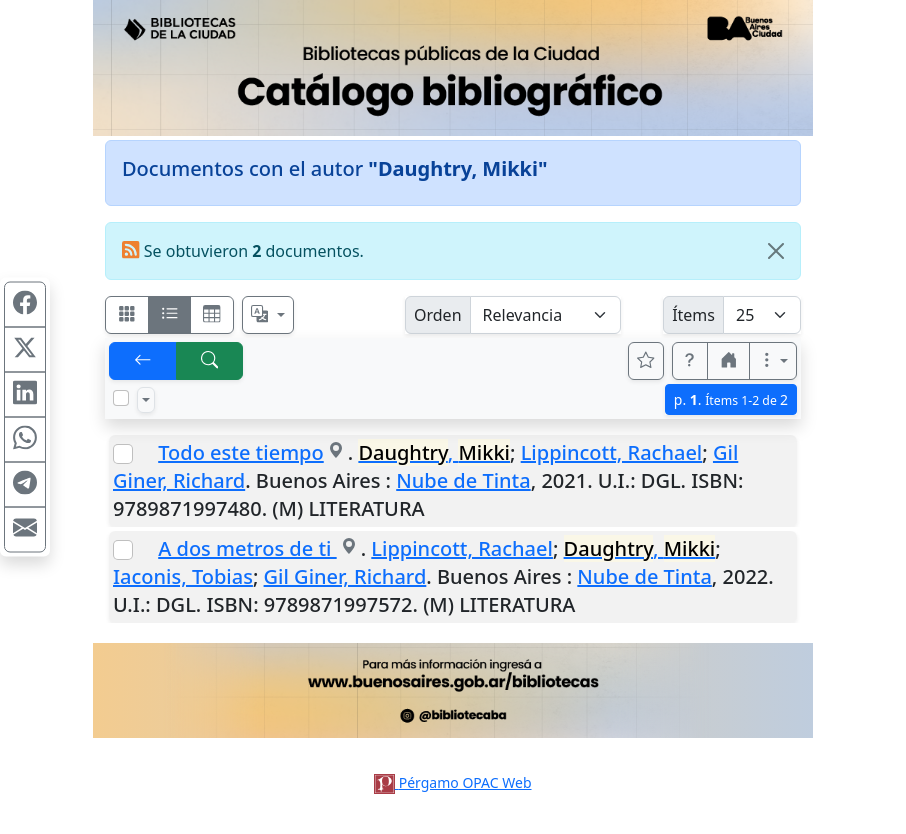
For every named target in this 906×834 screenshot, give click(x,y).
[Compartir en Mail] (25, 530)
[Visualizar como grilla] (212, 315)
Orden (438, 315)
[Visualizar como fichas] (127, 315)
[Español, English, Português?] (268, 315)
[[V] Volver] (143, 361)
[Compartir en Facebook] (25, 305)
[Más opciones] (773, 361)
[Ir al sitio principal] (453, 68)
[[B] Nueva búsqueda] (210, 361)
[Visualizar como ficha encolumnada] (170, 315)
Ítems (693, 315)
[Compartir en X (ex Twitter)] (25, 350)
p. (731, 399)
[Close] (776, 251)
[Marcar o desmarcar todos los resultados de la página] (121, 398)
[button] (690, 361)
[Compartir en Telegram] (25, 485)
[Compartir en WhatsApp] (25, 440)
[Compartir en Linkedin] (25, 395)
